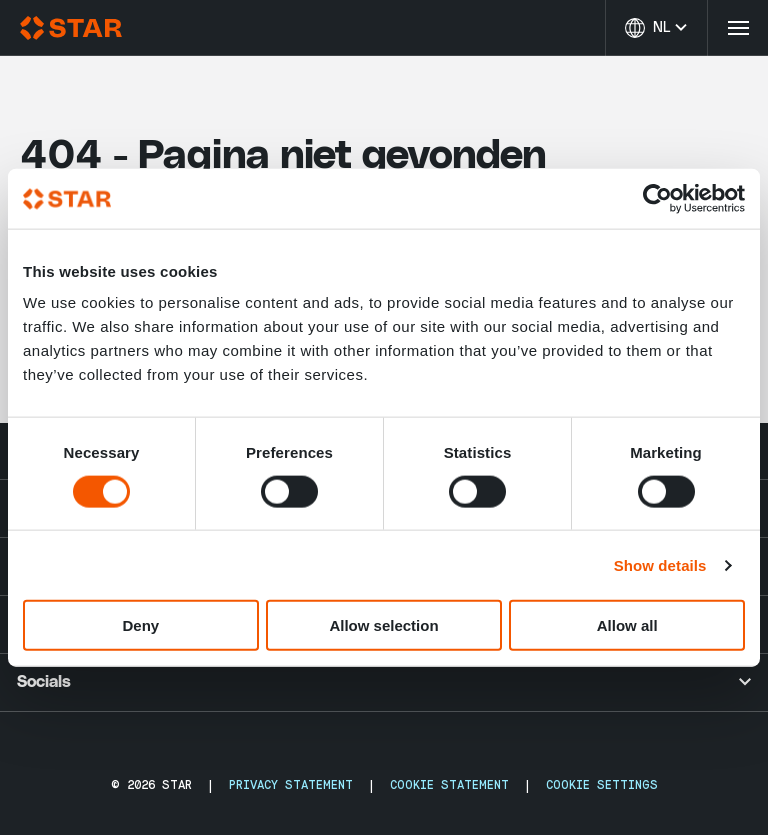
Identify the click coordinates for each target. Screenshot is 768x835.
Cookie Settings (602, 785)
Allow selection (383, 625)
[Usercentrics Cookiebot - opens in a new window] (657, 198)
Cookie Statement (449, 785)
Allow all (627, 625)
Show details (660, 564)
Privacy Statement (291, 785)
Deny (140, 625)
